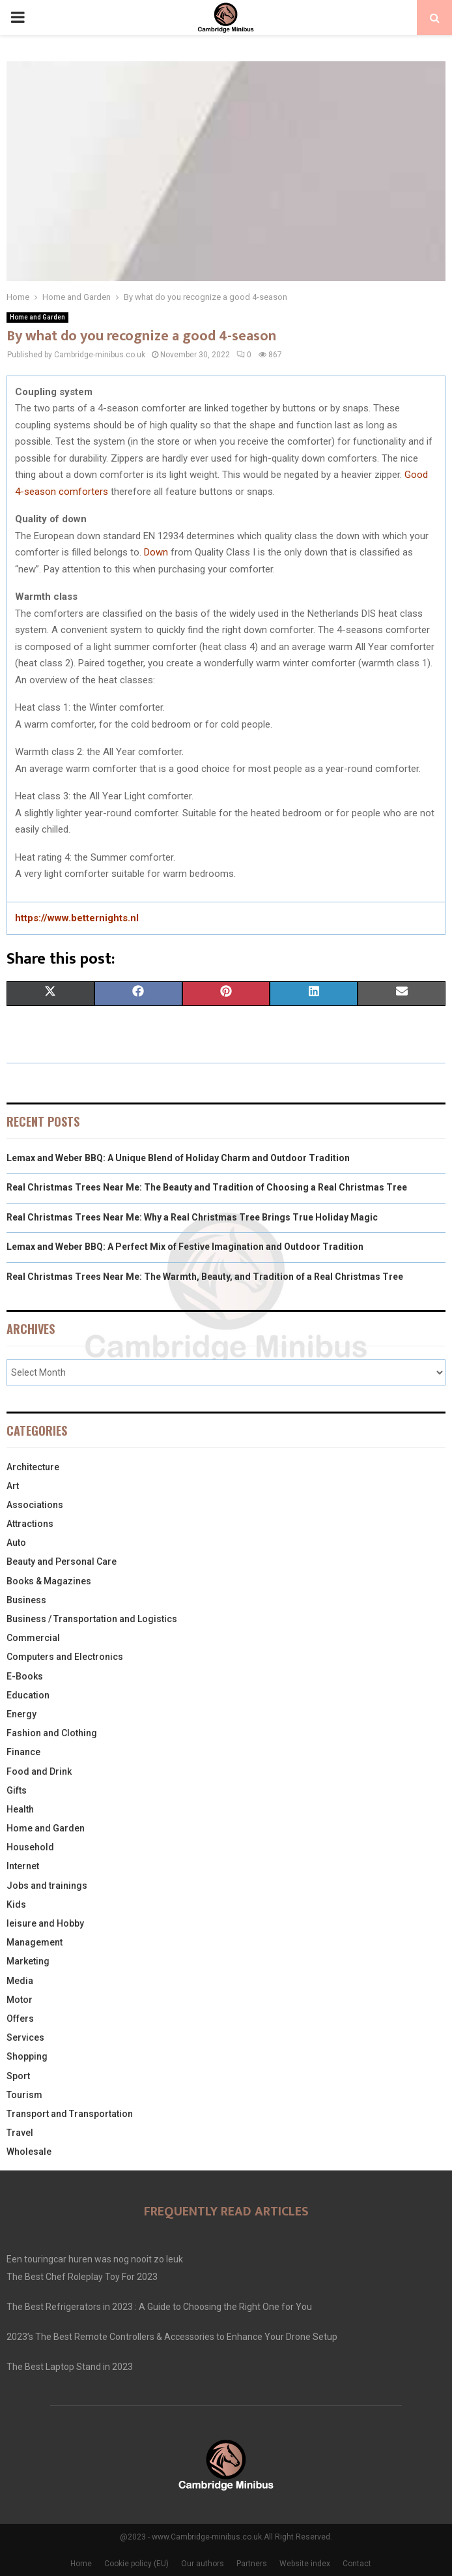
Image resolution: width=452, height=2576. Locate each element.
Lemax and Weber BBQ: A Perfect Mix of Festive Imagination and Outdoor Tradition (185, 1246)
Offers (20, 2018)
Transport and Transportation (70, 2114)
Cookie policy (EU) (136, 2563)
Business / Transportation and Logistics (92, 1619)
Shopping (27, 2056)
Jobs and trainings (47, 1885)
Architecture (33, 1467)
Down (156, 552)
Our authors (202, 2563)
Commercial (33, 1638)
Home (81, 2563)
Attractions (30, 1523)
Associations (35, 1505)
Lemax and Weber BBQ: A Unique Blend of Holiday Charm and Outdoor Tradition (178, 1158)
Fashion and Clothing (52, 1733)
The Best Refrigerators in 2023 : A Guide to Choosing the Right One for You (159, 2307)
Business (26, 1600)
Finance (23, 1752)
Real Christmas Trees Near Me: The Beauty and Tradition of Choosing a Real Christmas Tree (207, 1187)
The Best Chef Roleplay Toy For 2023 (82, 2277)
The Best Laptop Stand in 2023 (70, 2366)
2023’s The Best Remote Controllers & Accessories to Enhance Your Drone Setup (172, 2337)
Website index (304, 2563)
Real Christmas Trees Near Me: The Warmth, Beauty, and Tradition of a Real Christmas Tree (205, 1276)
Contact (357, 2563)
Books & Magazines (49, 1581)
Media (20, 1981)
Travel (20, 2132)
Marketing (28, 1961)
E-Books (25, 1676)
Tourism (24, 2095)
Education (28, 1695)
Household (30, 1847)
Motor (20, 1999)
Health (20, 1809)
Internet (23, 1866)
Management (35, 1942)
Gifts (17, 1790)
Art (13, 1486)
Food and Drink (39, 1771)
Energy (21, 1714)
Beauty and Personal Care (62, 1561)
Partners (251, 2563)
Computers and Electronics (65, 1656)
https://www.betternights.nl (77, 918)
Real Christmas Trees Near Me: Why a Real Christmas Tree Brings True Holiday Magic (192, 1217)
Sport (18, 2076)
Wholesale (29, 2151)
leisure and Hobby (45, 1923)
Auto (16, 1542)
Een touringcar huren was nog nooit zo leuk (95, 2259)
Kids (16, 1904)
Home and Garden (37, 317)
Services (25, 2037)
